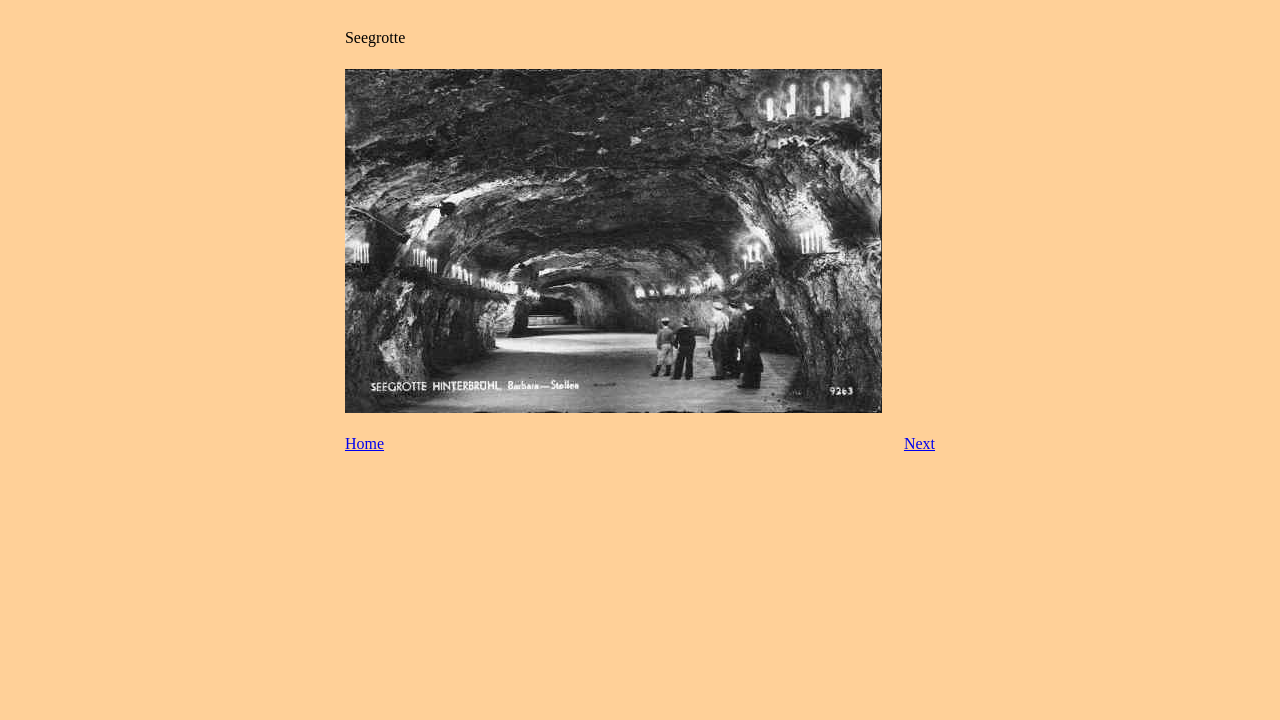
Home (364, 443)
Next (919, 443)
